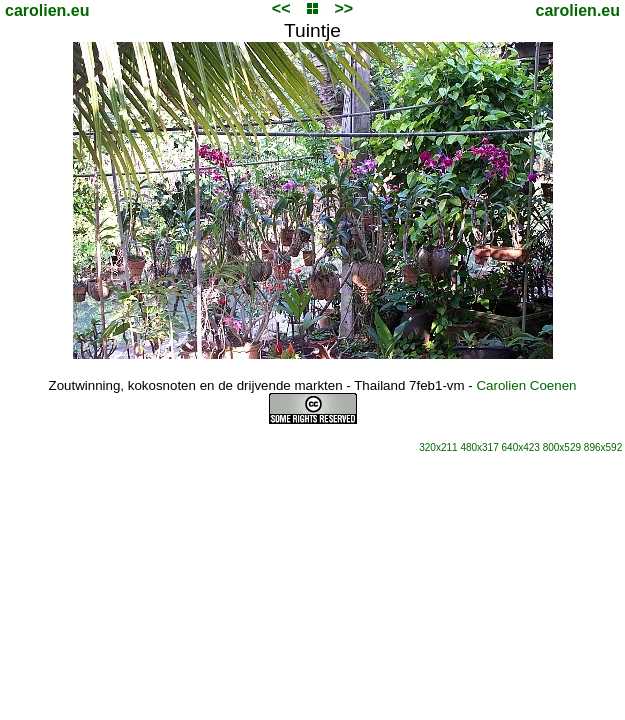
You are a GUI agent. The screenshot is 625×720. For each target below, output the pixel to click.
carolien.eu (47, 10)
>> (343, 8)
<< (281, 8)
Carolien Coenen (526, 385)
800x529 (562, 447)
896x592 (603, 447)
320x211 (438, 447)
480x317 (479, 447)
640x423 (521, 447)
